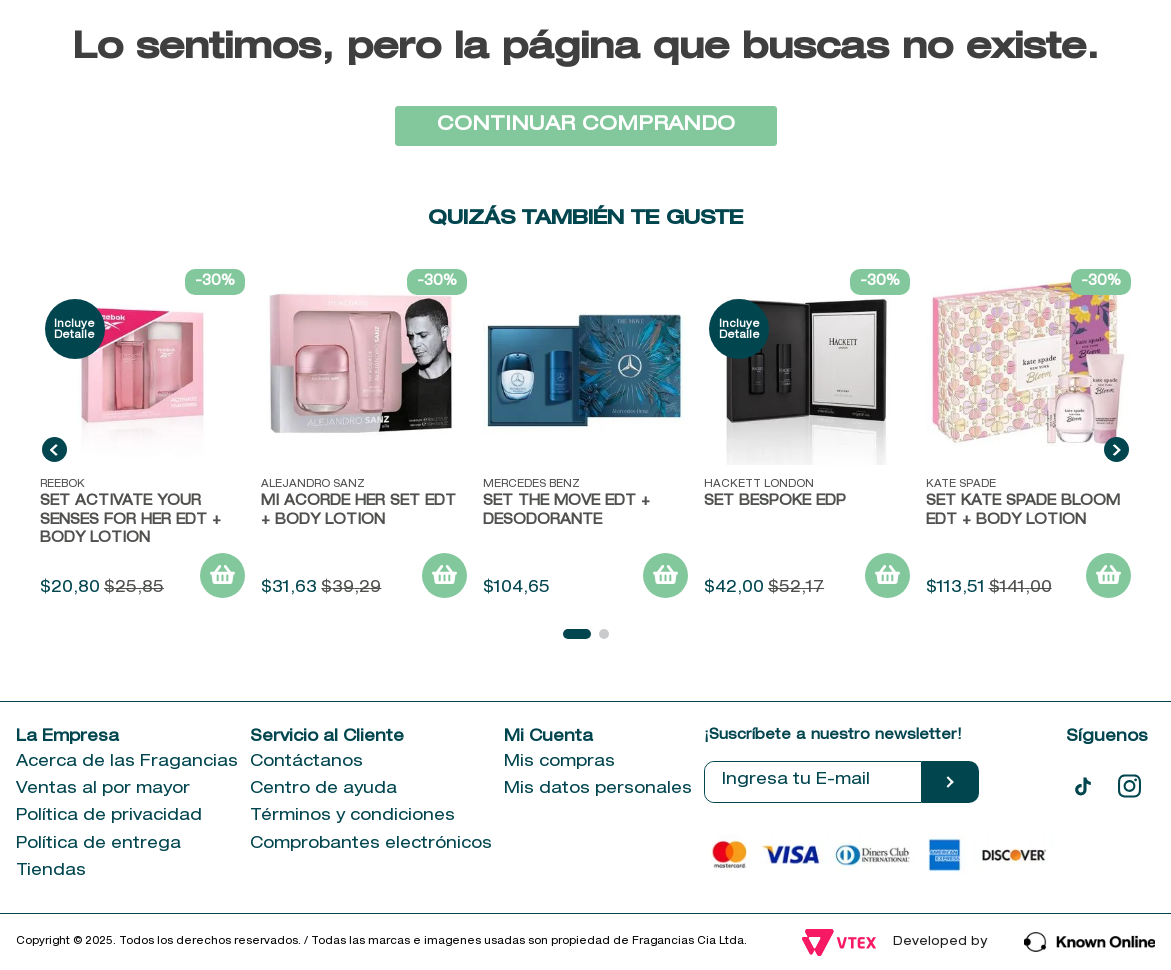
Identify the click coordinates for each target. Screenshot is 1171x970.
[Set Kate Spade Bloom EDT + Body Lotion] (1028, 436)
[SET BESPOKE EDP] (806, 436)
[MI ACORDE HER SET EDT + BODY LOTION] (363, 436)
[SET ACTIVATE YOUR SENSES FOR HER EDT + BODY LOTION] (142, 436)
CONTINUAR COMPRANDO (586, 126)
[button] (577, 634)
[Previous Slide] (54, 449)
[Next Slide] (1116, 449)
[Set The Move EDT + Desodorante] (585, 436)
